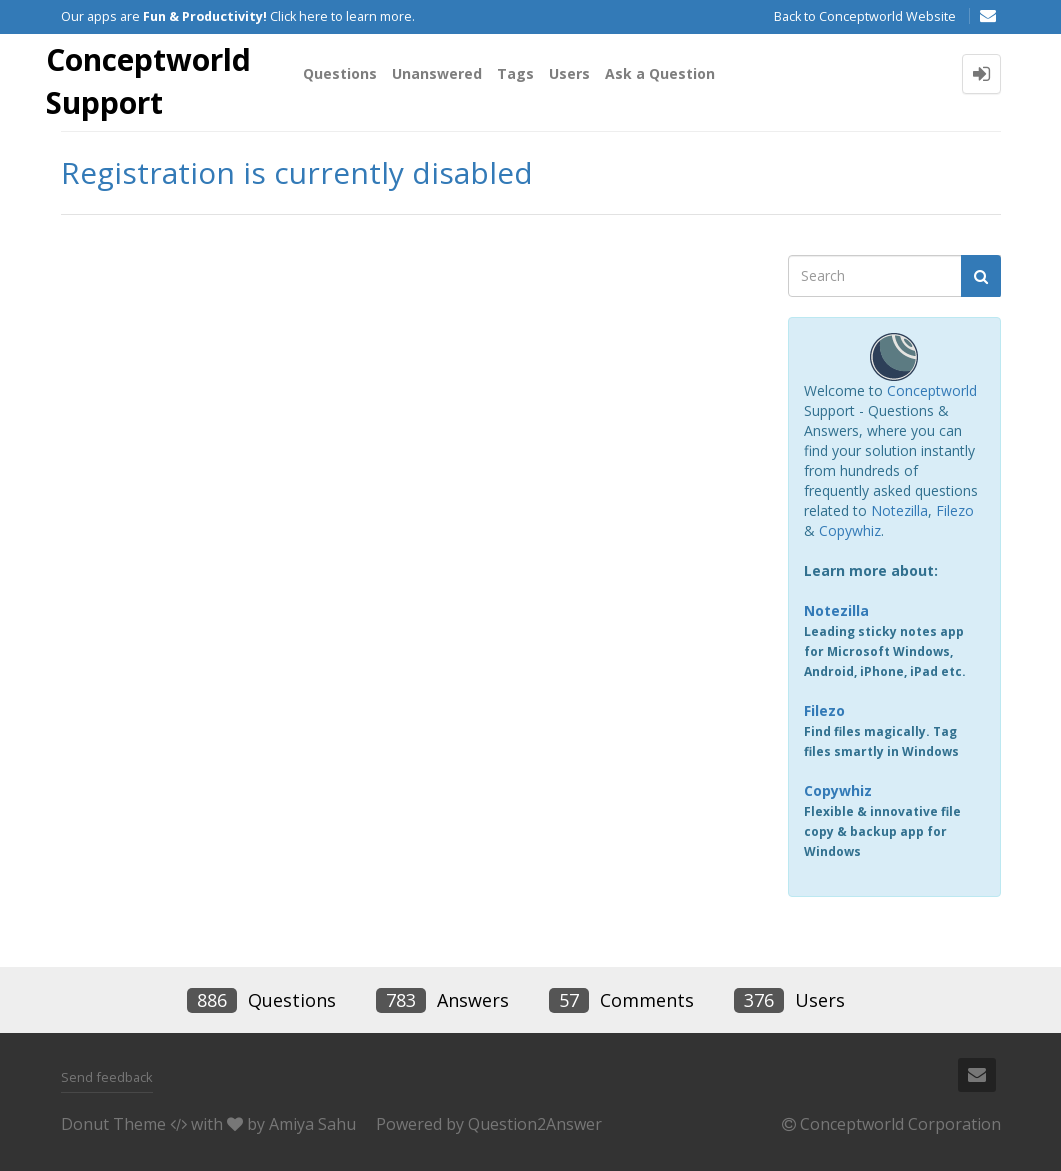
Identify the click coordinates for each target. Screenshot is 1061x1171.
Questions (340, 73)
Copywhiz (850, 530)
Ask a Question (660, 73)
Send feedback (107, 1077)
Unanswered (437, 73)
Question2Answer (535, 1124)
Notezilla (899, 510)
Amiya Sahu (312, 1124)
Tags (515, 73)
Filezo (955, 510)
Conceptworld (932, 390)
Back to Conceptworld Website (865, 16)
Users (569, 73)
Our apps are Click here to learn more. (238, 16)
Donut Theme (113, 1124)
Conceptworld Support (148, 81)
